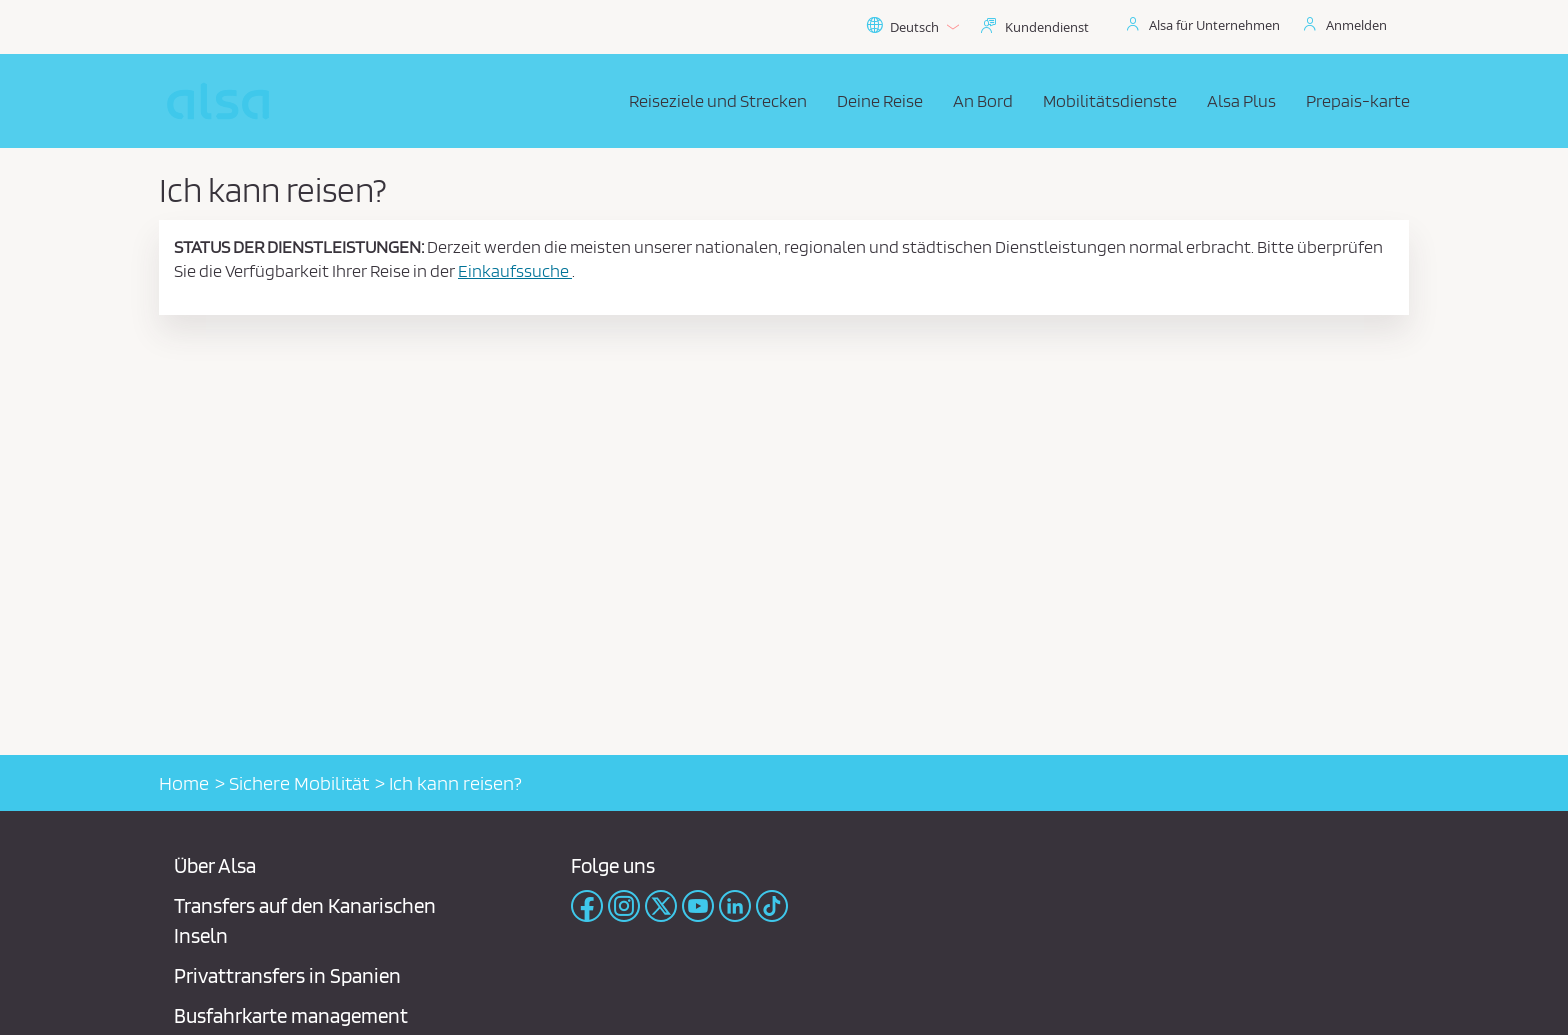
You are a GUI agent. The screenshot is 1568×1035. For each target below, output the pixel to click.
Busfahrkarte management (291, 1015)
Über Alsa (215, 865)
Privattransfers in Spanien (287, 975)
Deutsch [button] (912, 27)
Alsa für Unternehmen (1214, 25)
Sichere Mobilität (299, 783)
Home (184, 783)
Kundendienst (1047, 27)
